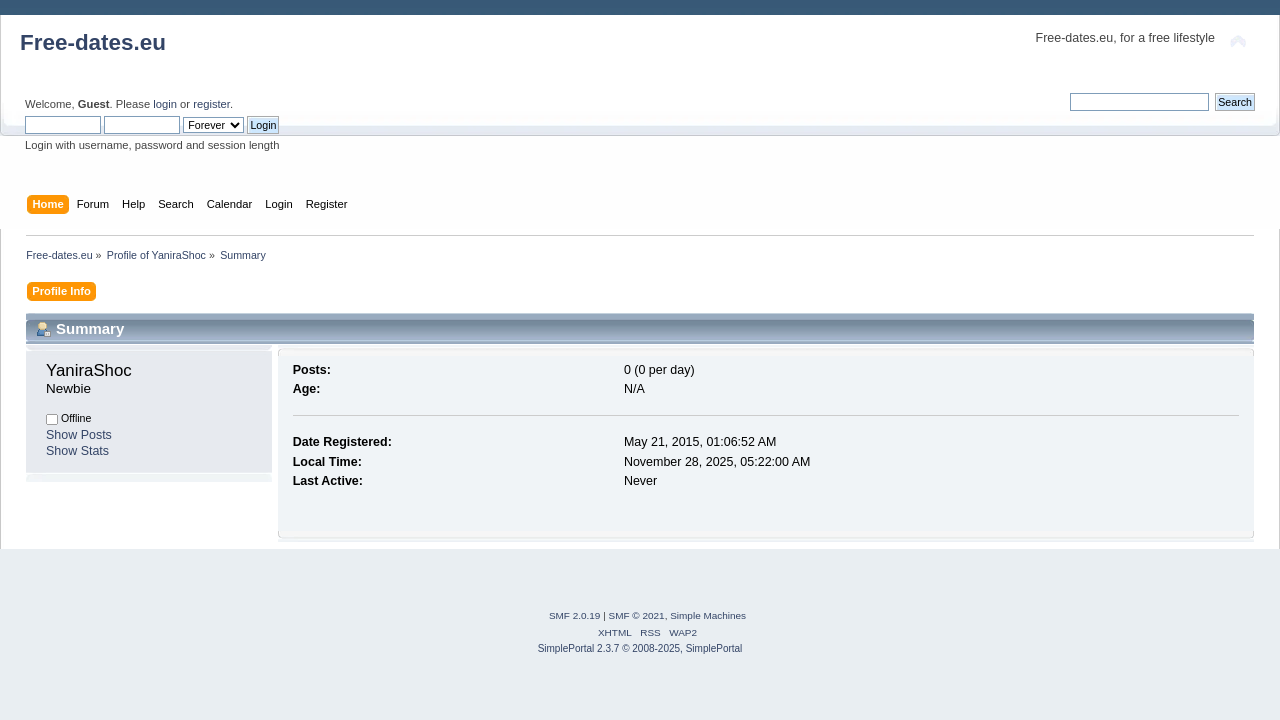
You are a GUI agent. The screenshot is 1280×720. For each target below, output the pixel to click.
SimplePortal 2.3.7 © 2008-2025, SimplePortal (640, 648)
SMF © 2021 (637, 615)
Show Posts (79, 435)
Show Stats (77, 451)
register (211, 104)
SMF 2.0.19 (575, 615)
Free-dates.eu (93, 42)
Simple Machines (708, 615)
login (165, 104)
